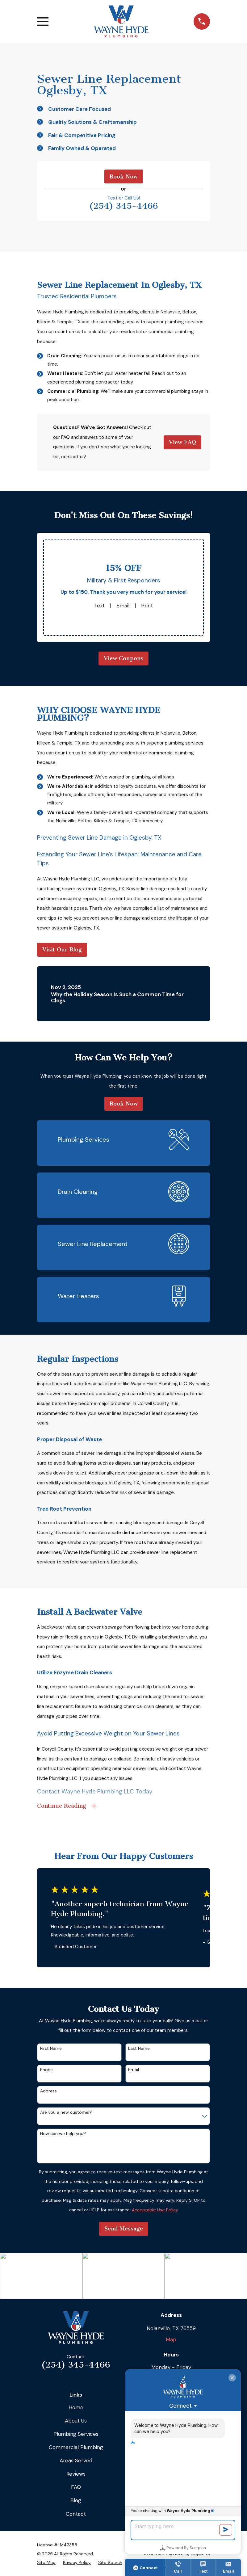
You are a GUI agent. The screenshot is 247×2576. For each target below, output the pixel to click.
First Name (51, 2048)
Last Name (139, 2048)
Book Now (124, 176)
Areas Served (76, 2460)
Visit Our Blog (62, 949)
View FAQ (182, 442)
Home (76, 2407)
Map (171, 2339)
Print (147, 605)
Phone (46, 2069)
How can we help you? (63, 2133)
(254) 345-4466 (123, 206)
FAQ (76, 2487)
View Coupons (123, 658)
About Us (76, 2420)
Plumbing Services (75, 2434)
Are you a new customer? (66, 2112)
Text (99, 605)
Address (48, 2091)
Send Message (123, 2228)
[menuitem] (46, 2563)
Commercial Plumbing (76, 2447)
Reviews (76, 2473)
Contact (76, 2514)
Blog (75, 2500)
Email (122, 605)
